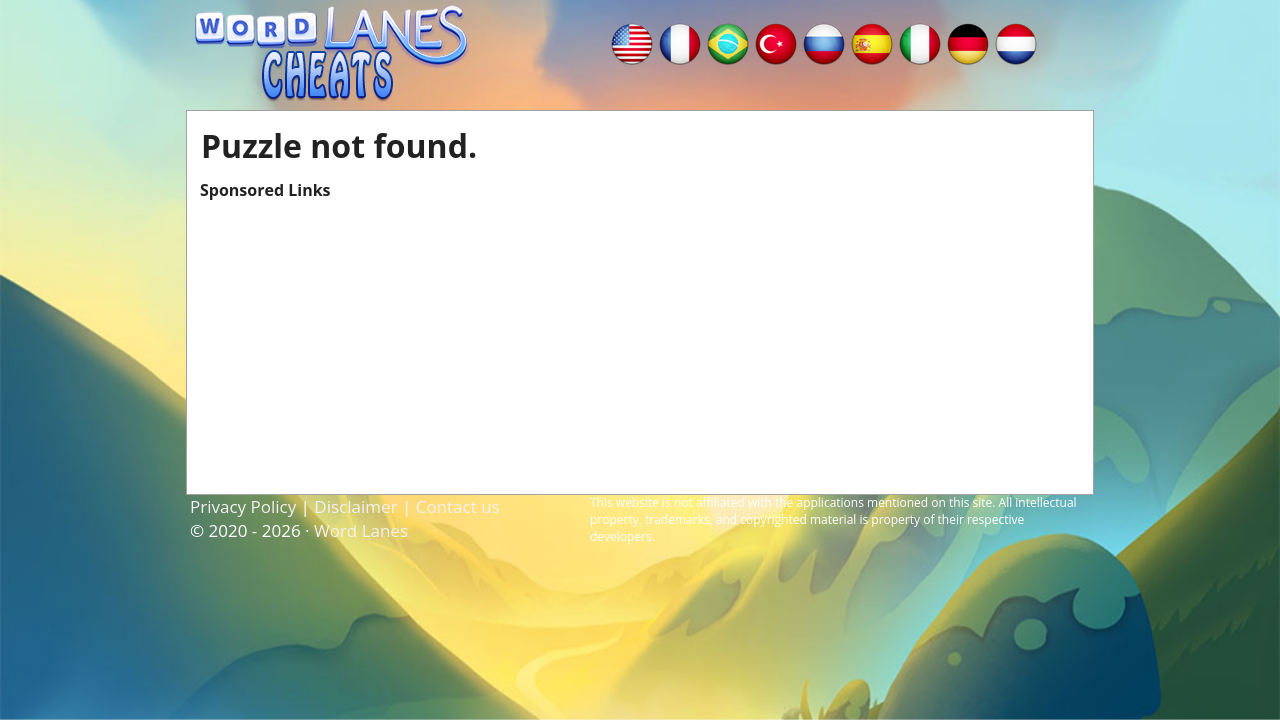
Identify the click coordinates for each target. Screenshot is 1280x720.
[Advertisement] (640, 341)
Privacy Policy (243, 506)
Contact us (458, 506)
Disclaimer (355, 506)
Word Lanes (361, 530)
